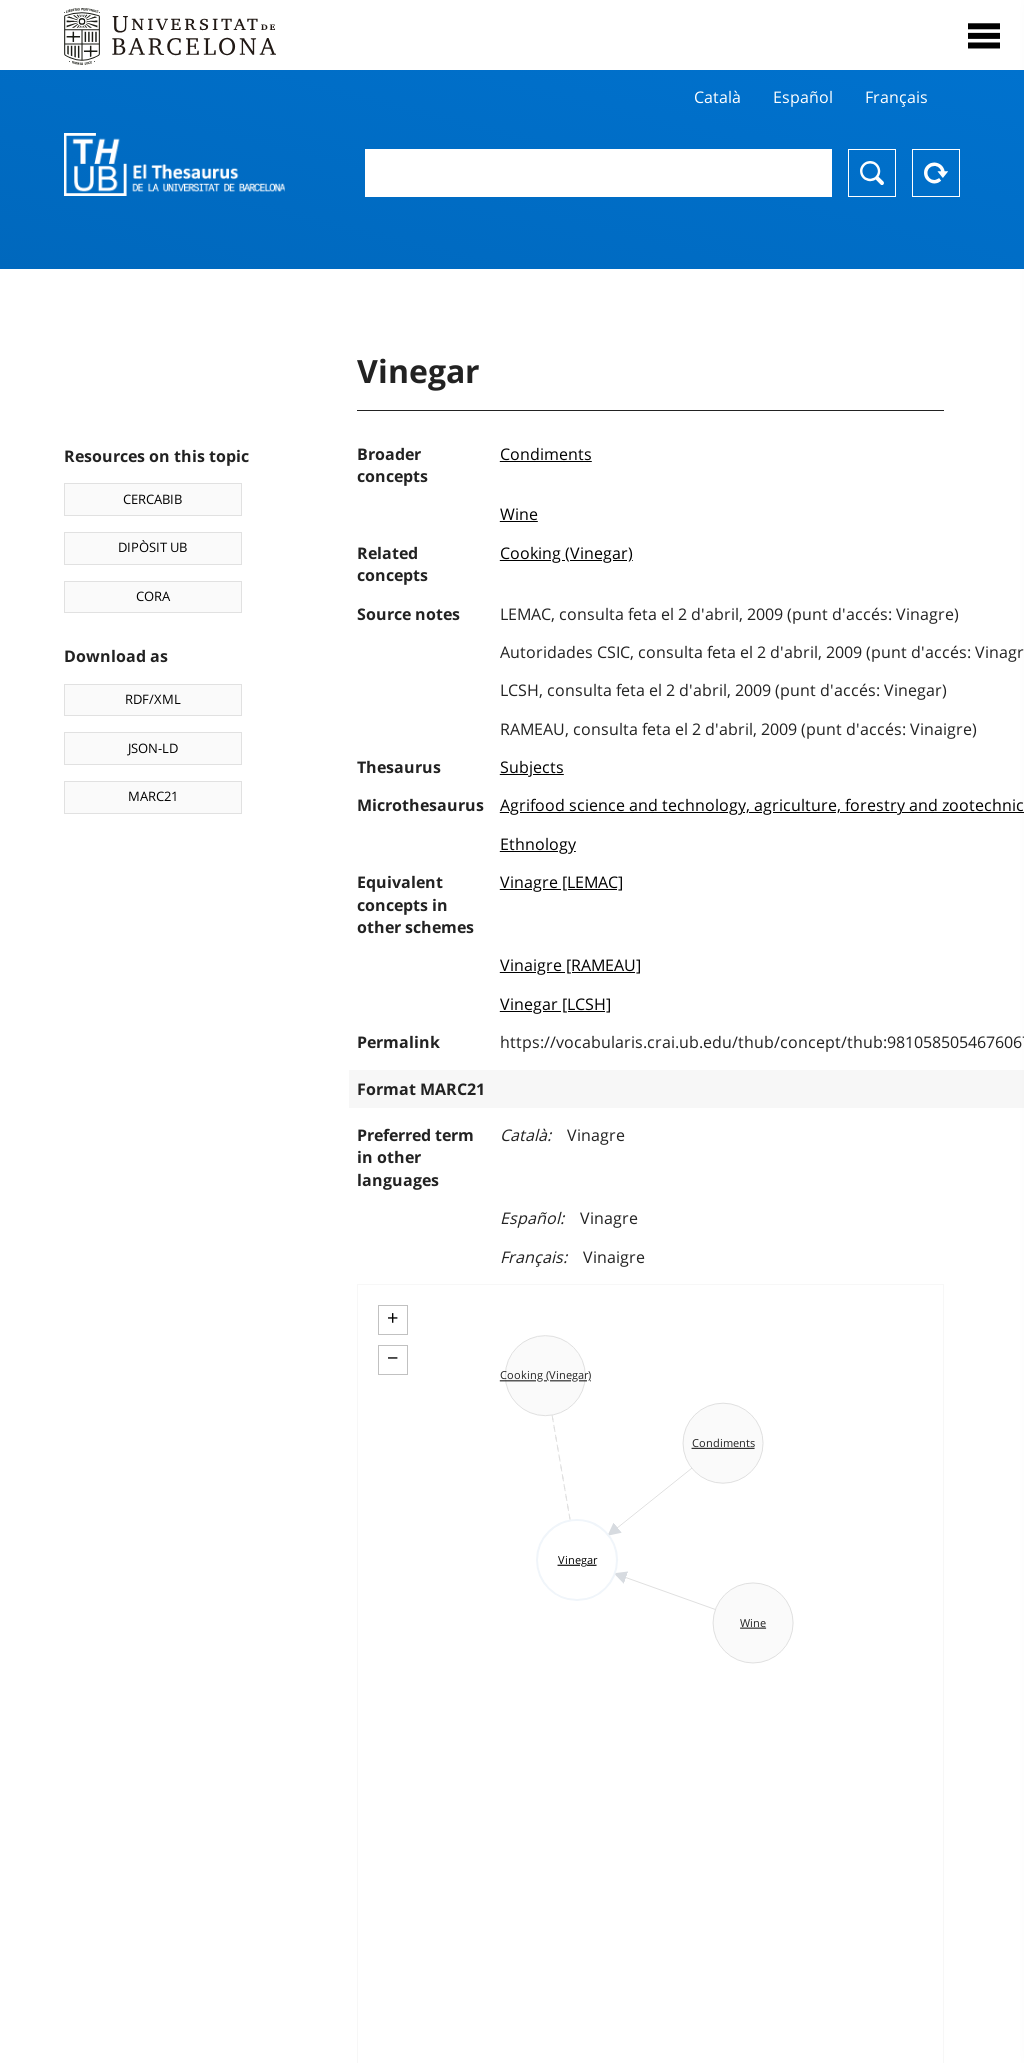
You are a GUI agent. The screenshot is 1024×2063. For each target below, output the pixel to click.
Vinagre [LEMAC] (561, 882)
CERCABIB (152, 499)
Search (872, 173)
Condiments (546, 454)
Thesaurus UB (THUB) (174, 165)
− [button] (392, 1358)
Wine (519, 514)
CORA (153, 596)
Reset (936, 173)
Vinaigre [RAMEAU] (570, 965)
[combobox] (598, 173)
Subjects (532, 767)
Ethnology (538, 844)
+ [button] (392, 1318)
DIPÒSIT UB (152, 547)
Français (896, 97)
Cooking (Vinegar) (566, 553)
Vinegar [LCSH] (555, 1004)
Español (803, 97)
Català (717, 97)
